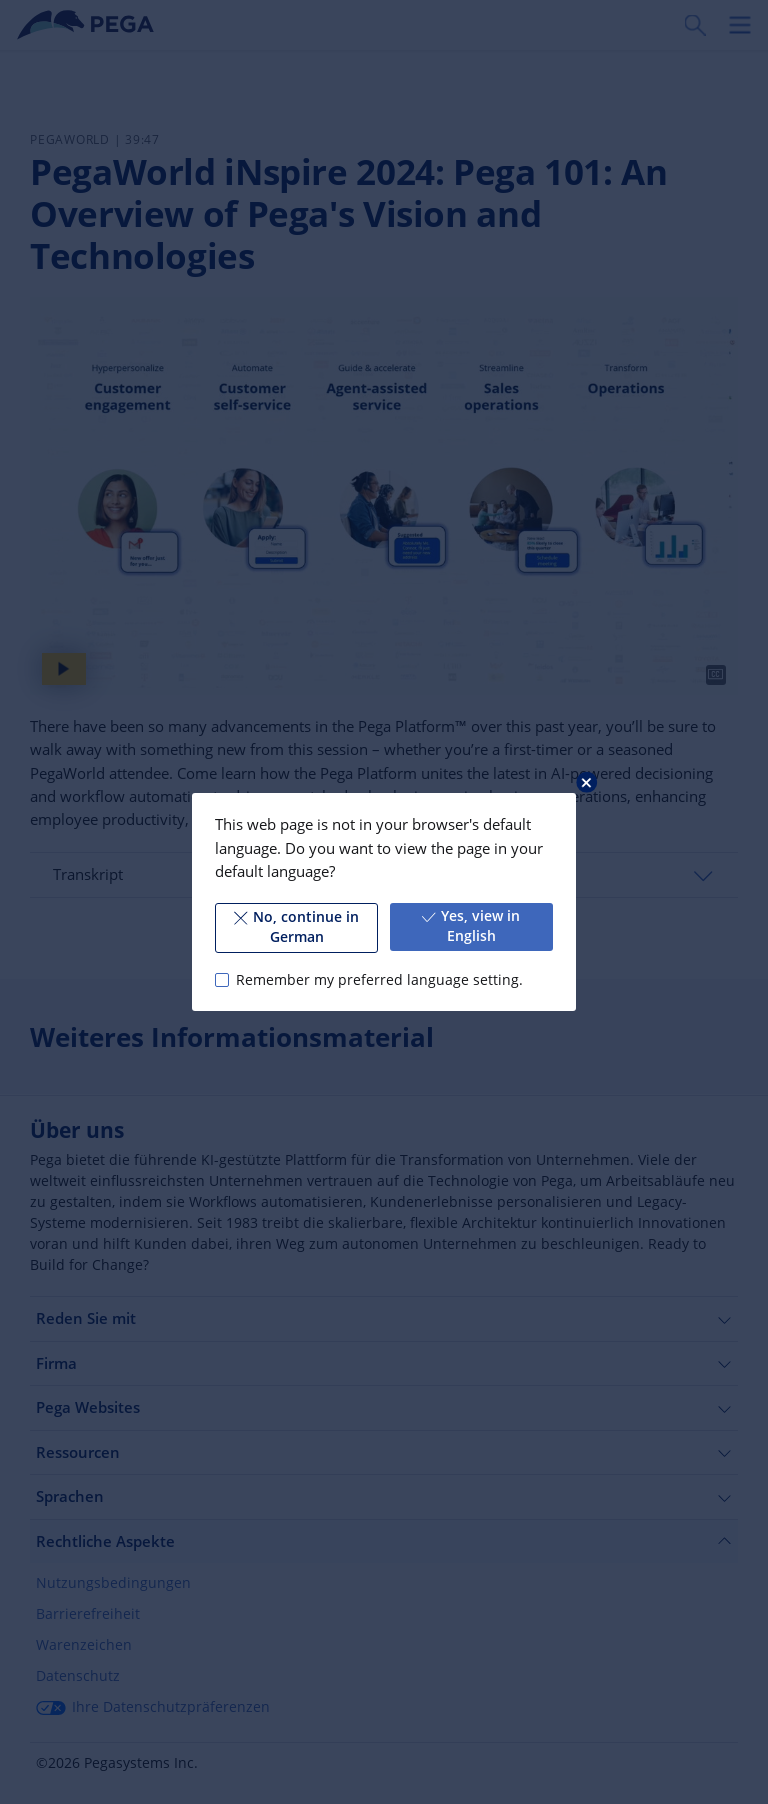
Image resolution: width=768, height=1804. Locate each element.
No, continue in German (296, 927)
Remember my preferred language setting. (379, 980)
